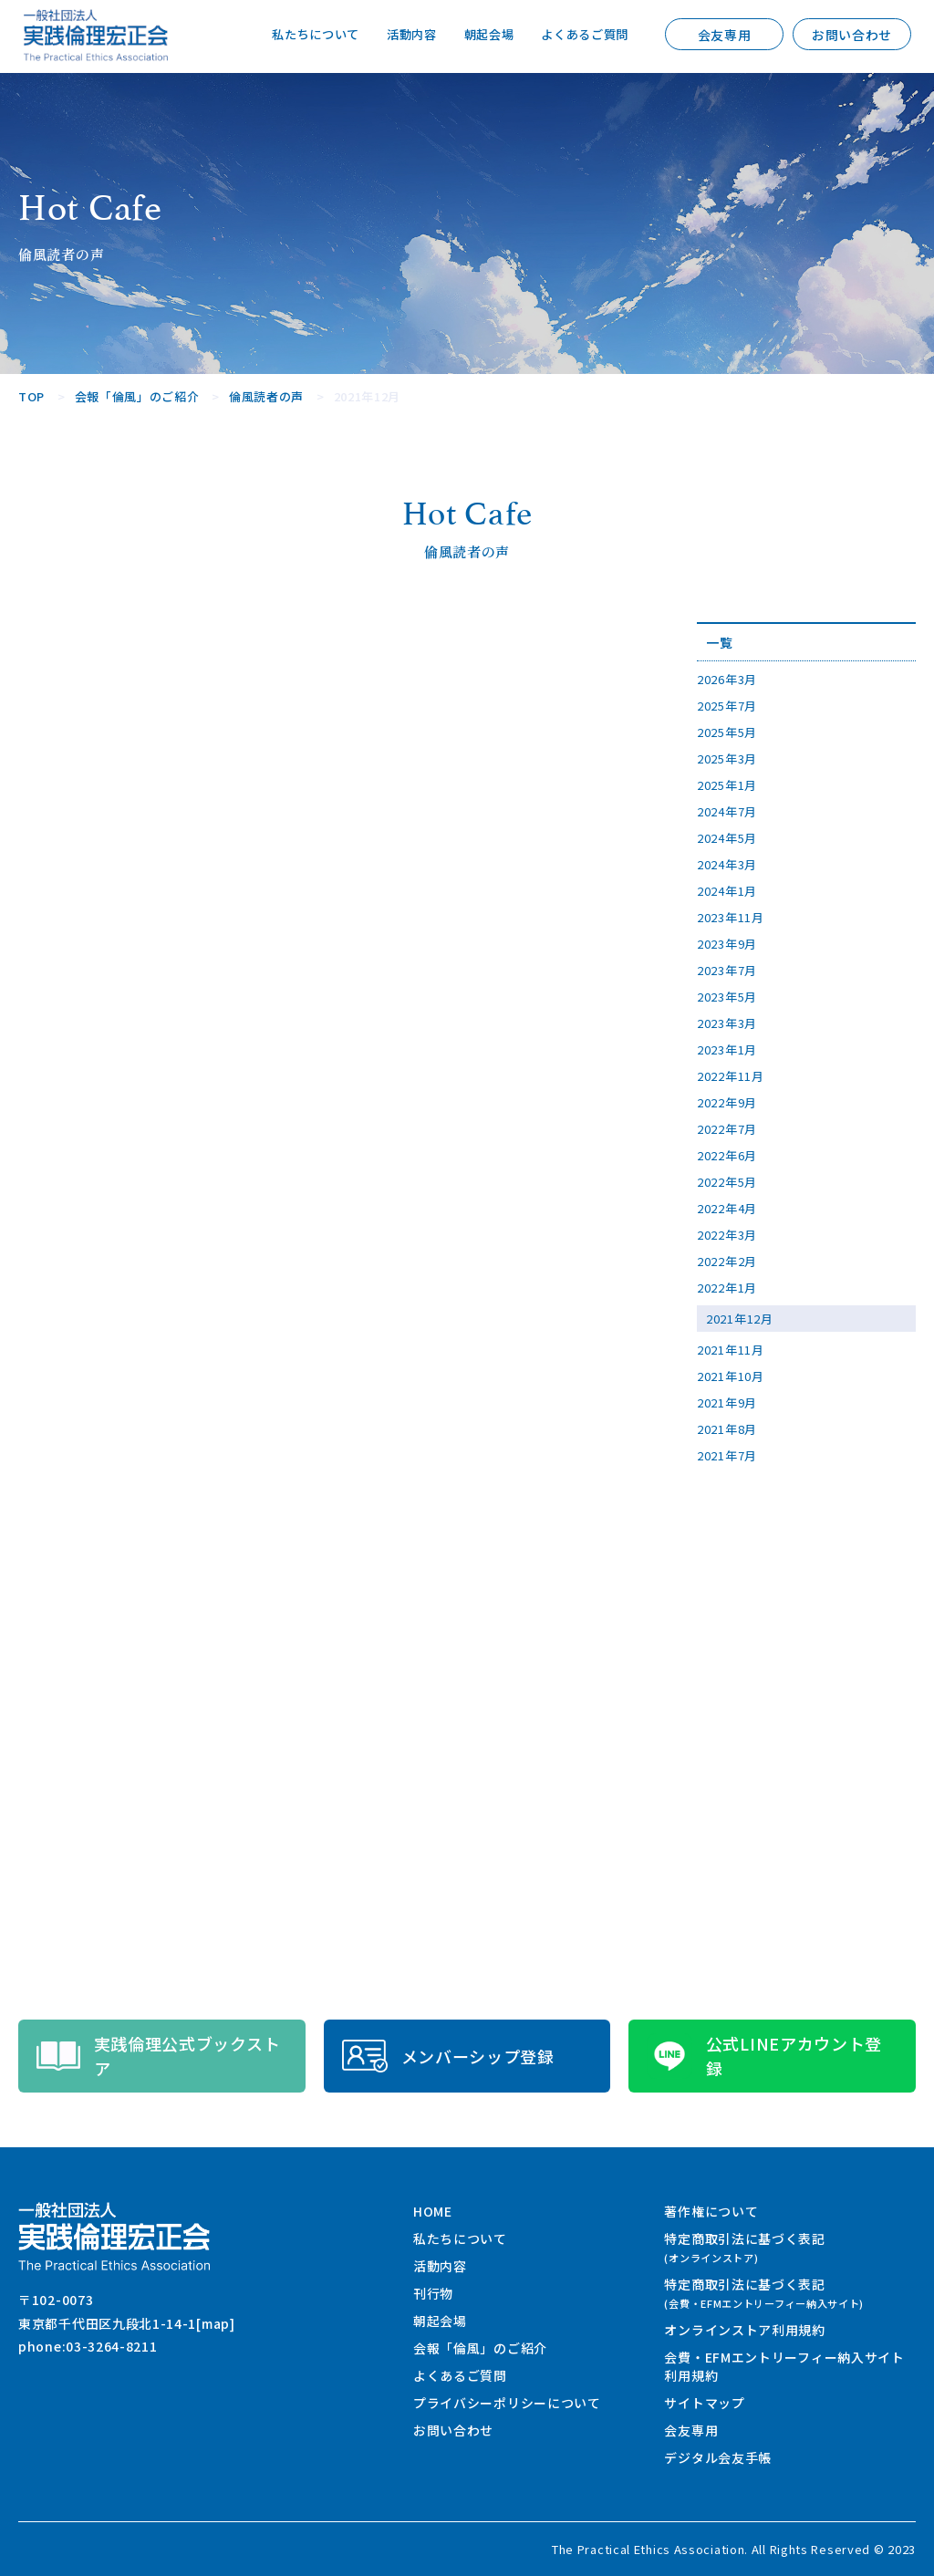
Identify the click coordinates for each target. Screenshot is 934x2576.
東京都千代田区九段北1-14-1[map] (126, 2323)
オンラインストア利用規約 (744, 2330)
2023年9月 (727, 943)
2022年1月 (727, 1287)
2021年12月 (739, 1318)
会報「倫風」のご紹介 (480, 2348)
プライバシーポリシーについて (507, 2403)
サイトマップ (704, 2403)
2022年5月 (727, 1181)
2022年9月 (727, 1102)
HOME (432, 2211)
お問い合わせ (852, 35)
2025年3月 (727, 758)
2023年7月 (727, 970)
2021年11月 (730, 1349)
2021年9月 (727, 1402)
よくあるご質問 (581, 35)
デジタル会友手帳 (718, 2457)
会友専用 (725, 35)
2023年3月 (727, 1023)
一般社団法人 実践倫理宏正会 (96, 35)
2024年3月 (727, 864)
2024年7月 (727, 811)
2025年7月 (727, 705)
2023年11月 (730, 917)
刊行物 (433, 2293)
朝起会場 (480, 35)
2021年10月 (730, 1376)
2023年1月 (727, 1049)
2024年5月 (727, 838)
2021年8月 (727, 1429)
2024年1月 (727, 890)
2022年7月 (727, 1128)
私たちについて (299, 35)
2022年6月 (727, 1155)
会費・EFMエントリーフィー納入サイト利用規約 (784, 2366)
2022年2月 (727, 1261)
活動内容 (399, 35)
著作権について (711, 2211)
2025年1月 (727, 785)
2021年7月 (727, 1455)
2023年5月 (727, 996)
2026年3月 (727, 679)
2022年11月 (730, 1076)
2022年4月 (727, 1208)
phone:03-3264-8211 (88, 2346)
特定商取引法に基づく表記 (744, 2247)
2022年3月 (727, 1234)
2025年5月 (727, 732)
